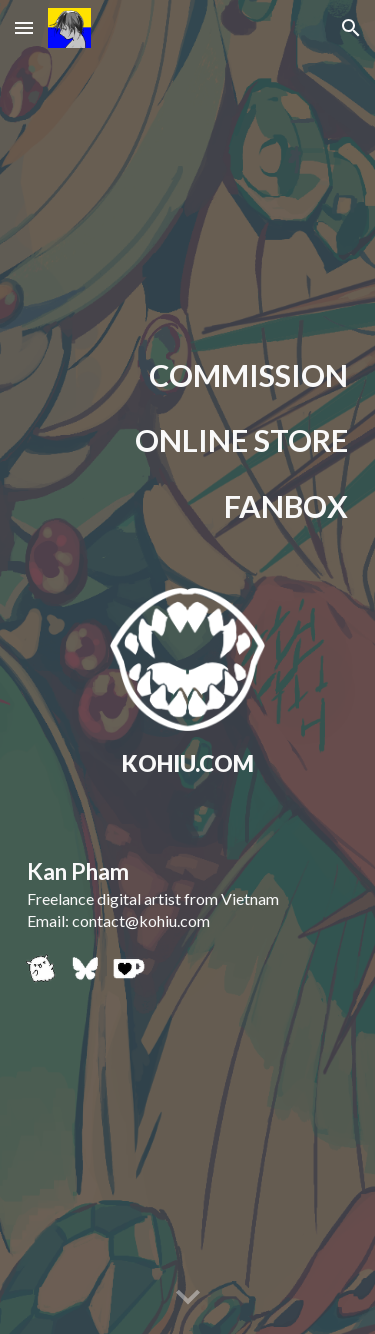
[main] (188, 376)
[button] (24, 27)
